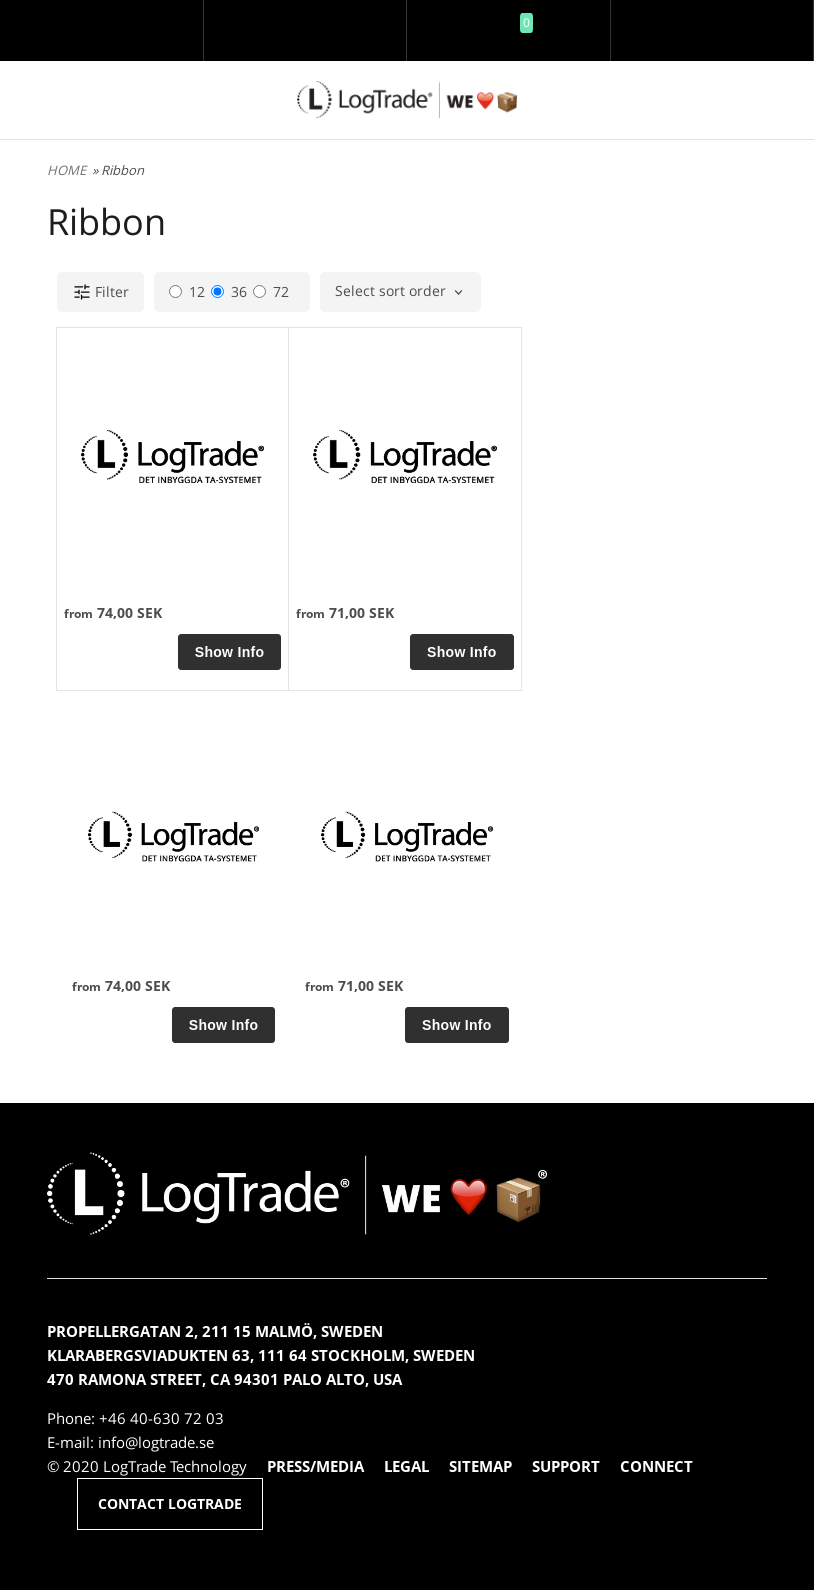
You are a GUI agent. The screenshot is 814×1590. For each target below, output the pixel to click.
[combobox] (400, 292)
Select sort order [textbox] (390, 292)
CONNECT (656, 1466)
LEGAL (406, 1466)
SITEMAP (480, 1466)
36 (229, 291)
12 (187, 291)
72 (271, 291)
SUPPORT (566, 1466)
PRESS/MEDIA (315, 1466)
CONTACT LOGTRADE (170, 1503)
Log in (305, 44)
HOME (66, 170)
